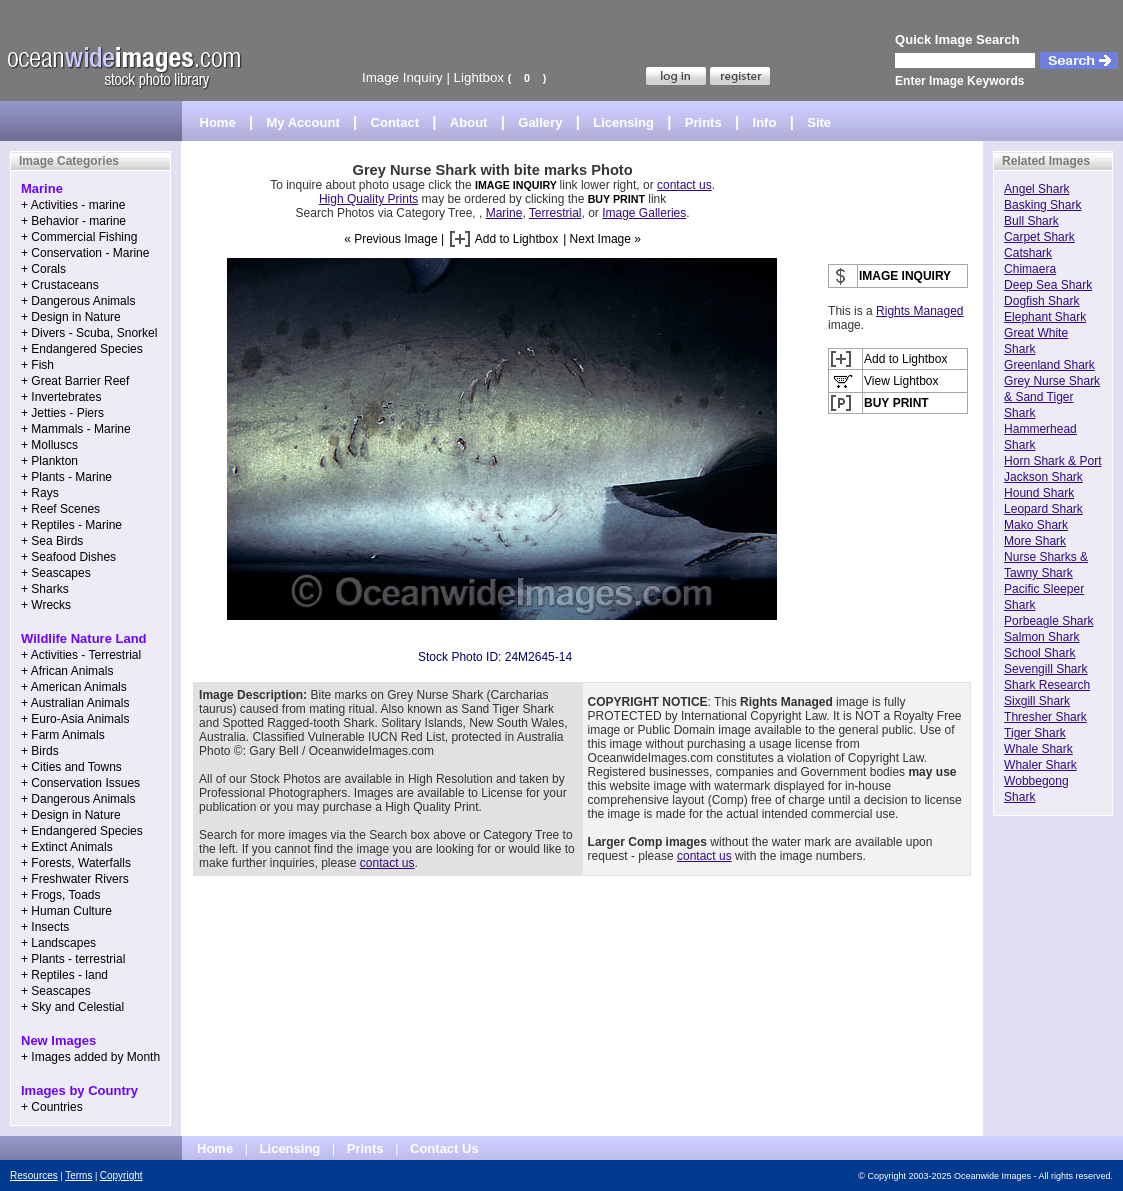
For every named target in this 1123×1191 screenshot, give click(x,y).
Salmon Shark (1041, 637)
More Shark (1035, 541)
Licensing (623, 122)
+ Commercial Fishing (79, 237)
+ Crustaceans (60, 285)
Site (819, 122)
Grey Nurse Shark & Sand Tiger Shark (1052, 397)
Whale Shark (1038, 749)
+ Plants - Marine (66, 477)
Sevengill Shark (1045, 669)
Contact (395, 122)
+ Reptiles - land (64, 975)
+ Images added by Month (90, 1057)
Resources (34, 1175)
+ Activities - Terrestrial (81, 655)
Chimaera (1030, 269)
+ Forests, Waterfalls (76, 863)
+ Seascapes (56, 573)
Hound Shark (1039, 493)
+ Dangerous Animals (78, 301)
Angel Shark (1036, 189)
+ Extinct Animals (67, 847)
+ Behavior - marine (73, 221)
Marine (504, 213)
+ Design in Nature (71, 317)
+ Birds (40, 751)
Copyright (121, 1175)
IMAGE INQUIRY (517, 185)
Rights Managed (919, 311)
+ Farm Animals (63, 735)
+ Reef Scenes (60, 509)
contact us (684, 185)
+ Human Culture (66, 911)
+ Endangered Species (82, 349)
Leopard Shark (1043, 509)
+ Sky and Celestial (72, 1007)
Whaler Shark (1040, 765)
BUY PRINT (616, 199)
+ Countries (52, 1107)
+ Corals (43, 269)
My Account (303, 122)
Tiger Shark (1035, 733)
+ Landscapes (58, 943)
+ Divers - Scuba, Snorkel (89, 333)
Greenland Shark (1049, 365)
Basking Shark (1042, 205)
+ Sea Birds (52, 541)
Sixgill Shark (1037, 701)
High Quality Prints (368, 199)
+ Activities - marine (73, 205)
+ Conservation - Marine (85, 253)
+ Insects (45, 927)
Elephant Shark (1045, 317)
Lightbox (479, 77)
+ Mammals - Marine (76, 429)
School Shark (1039, 653)
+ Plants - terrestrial (73, 959)
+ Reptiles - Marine (71, 525)
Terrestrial (555, 213)
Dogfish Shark (1041, 301)
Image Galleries (644, 213)
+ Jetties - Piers (62, 413)
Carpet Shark (1039, 237)
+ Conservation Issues (80, 783)
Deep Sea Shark (1048, 285)
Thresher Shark (1045, 717)
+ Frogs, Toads (61, 895)
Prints (703, 122)
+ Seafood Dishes (68, 557)
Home (218, 122)
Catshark (1028, 253)
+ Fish (37, 365)
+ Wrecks (46, 605)
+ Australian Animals (75, 703)
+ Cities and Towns (71, 767)
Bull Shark (1031, 221)
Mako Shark (1036, 525)
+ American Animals (74, 687)
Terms (78, 1175)
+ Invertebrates (61, 397)
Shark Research (1047, 685)
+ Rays (40, 493)
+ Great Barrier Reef (75, 381)
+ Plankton (49, 461)
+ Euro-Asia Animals (75, 719)
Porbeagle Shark (1048, 621)
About (469, 122)
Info (765, 122)
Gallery (540, 122)
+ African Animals (67, 671)
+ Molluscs (49, 445)
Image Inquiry (402, 77)
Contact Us (444, 1148)
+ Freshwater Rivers (75, 879)
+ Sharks (45, 589)
